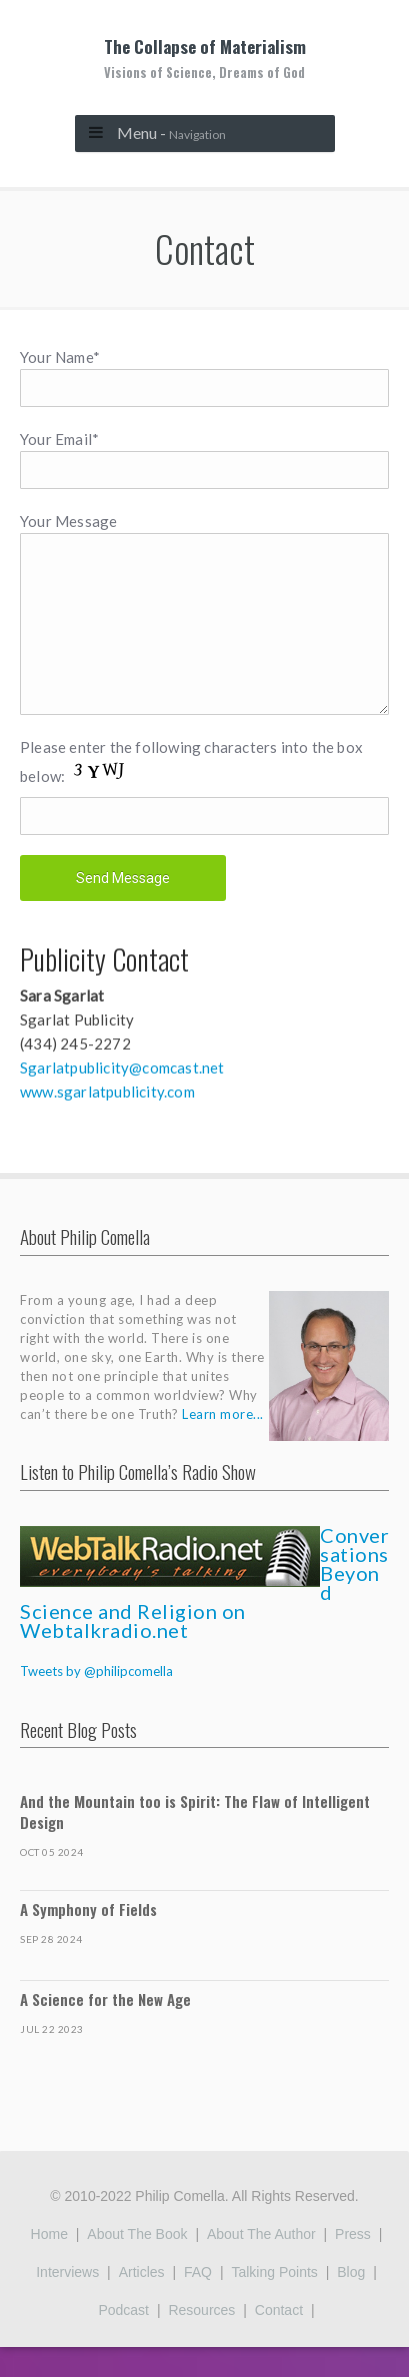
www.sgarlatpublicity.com (107, 1118)
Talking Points (274, 2302)
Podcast (123, 2340)
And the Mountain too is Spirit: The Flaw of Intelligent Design (195, 1841)
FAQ (198, 2302)
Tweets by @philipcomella (96, 1701)
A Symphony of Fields (88, 1939)
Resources (201, 2340)
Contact (279, 2340)
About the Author (261, 2264)
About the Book (137, 2264)
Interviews (67, 2302)
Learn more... (223, 1444)
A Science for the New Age (105, 2029)
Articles (142, 2302)
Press (353, 2264)
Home (49, 2264)
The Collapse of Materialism (204, 58)
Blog (351, 2302)
